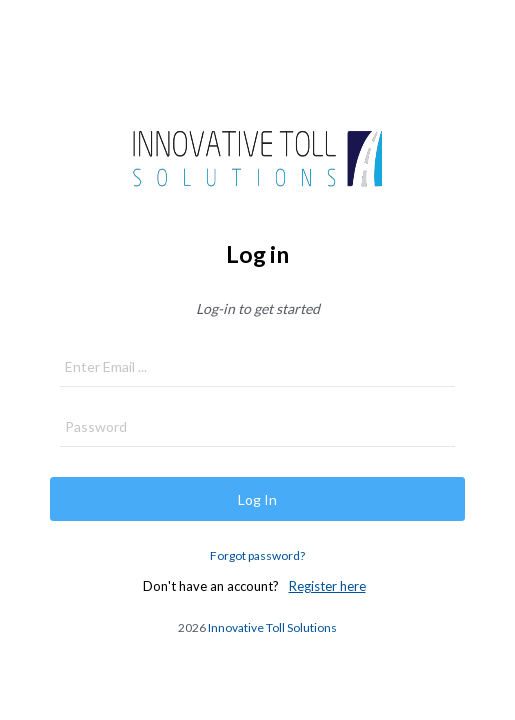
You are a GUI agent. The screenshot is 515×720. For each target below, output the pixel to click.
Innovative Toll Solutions (272, 627)
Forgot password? (257, 555)
